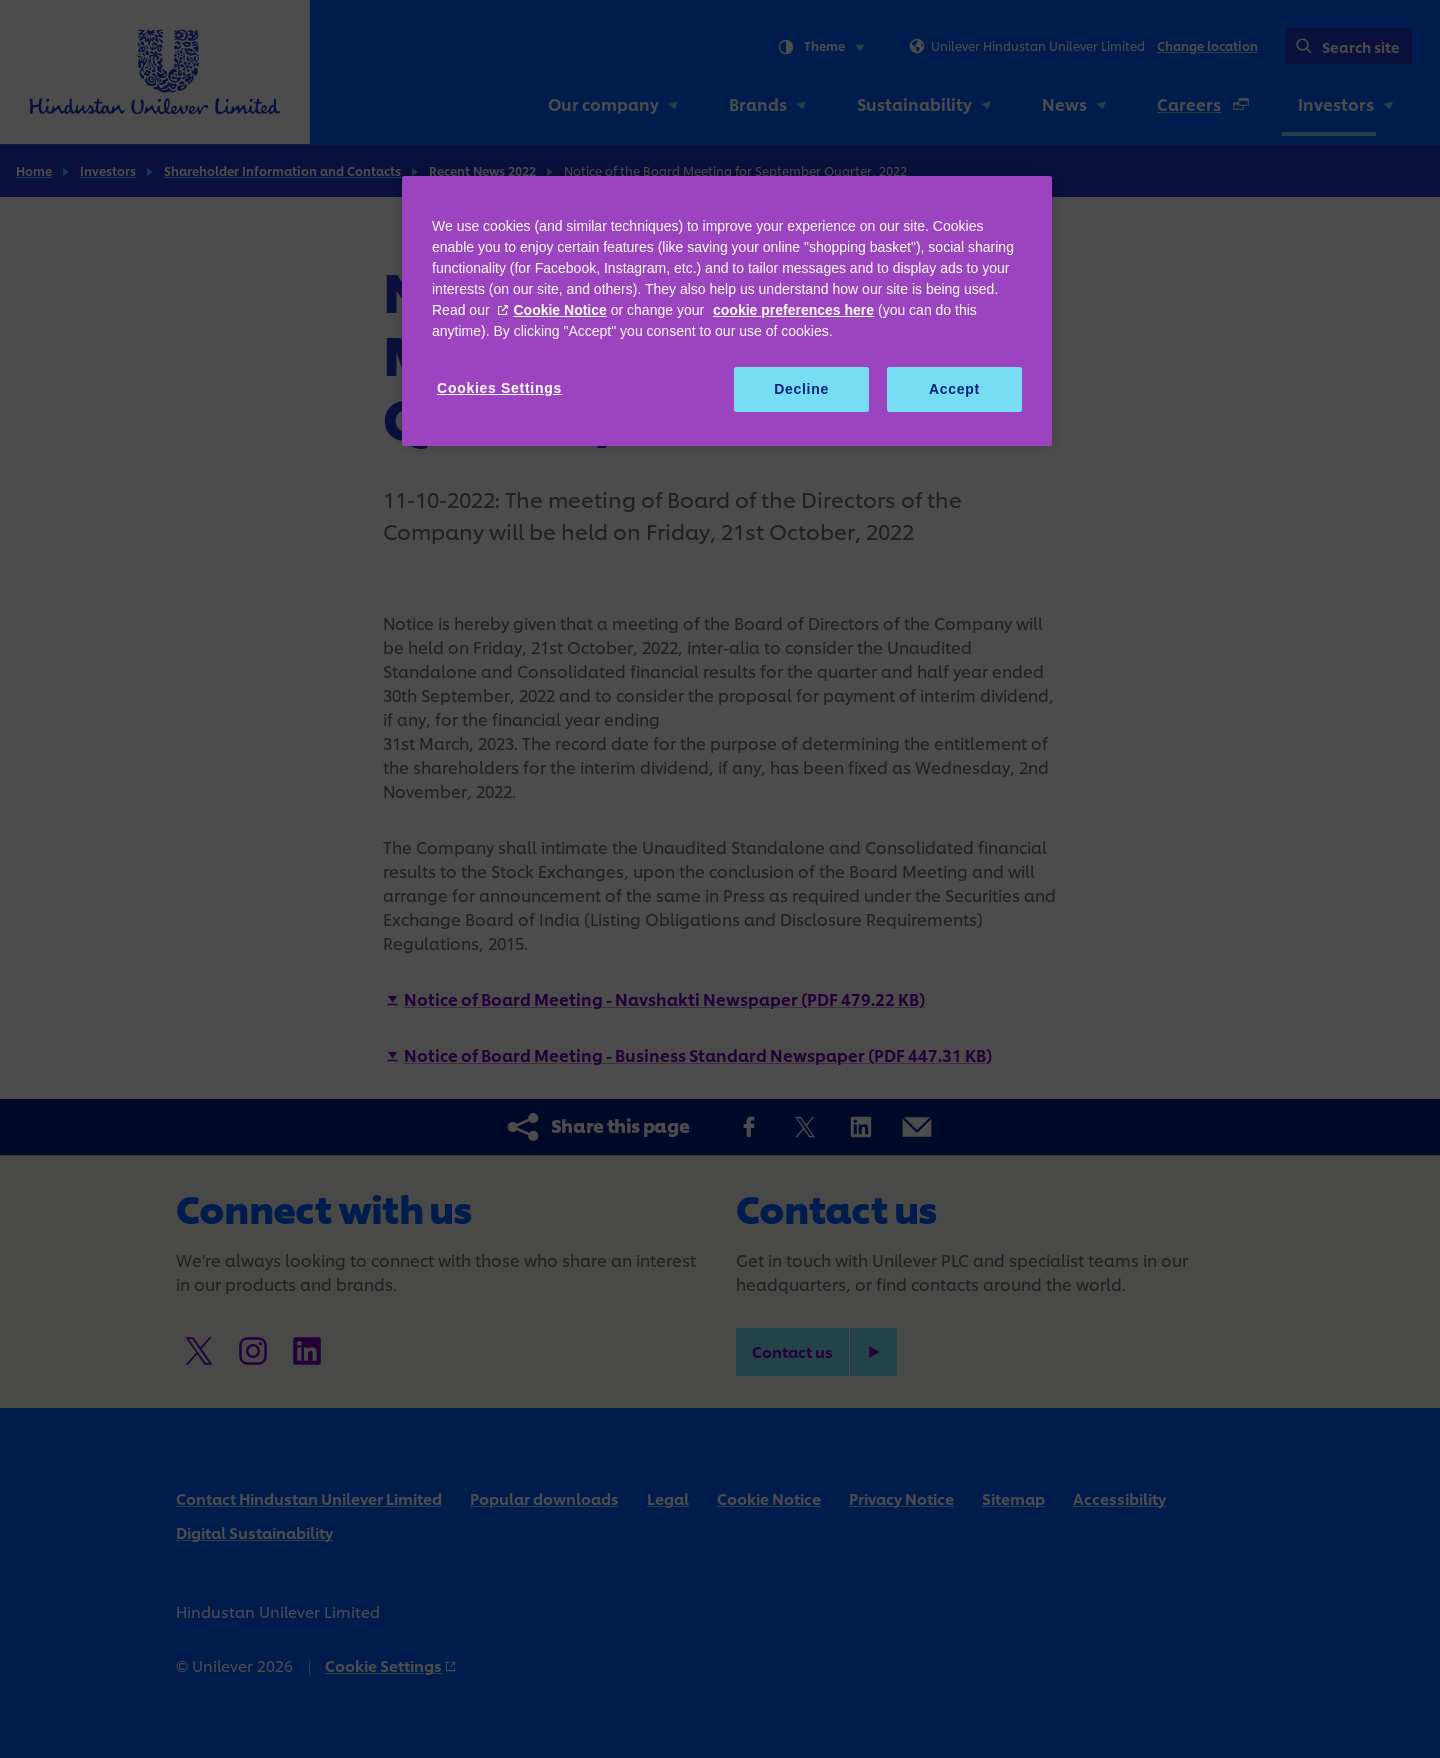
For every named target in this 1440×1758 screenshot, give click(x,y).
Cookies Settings (499, 388)
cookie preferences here (793, 310)
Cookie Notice (559, 310)
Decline (801, 389)
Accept (954, 389)
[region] (727, 311)
